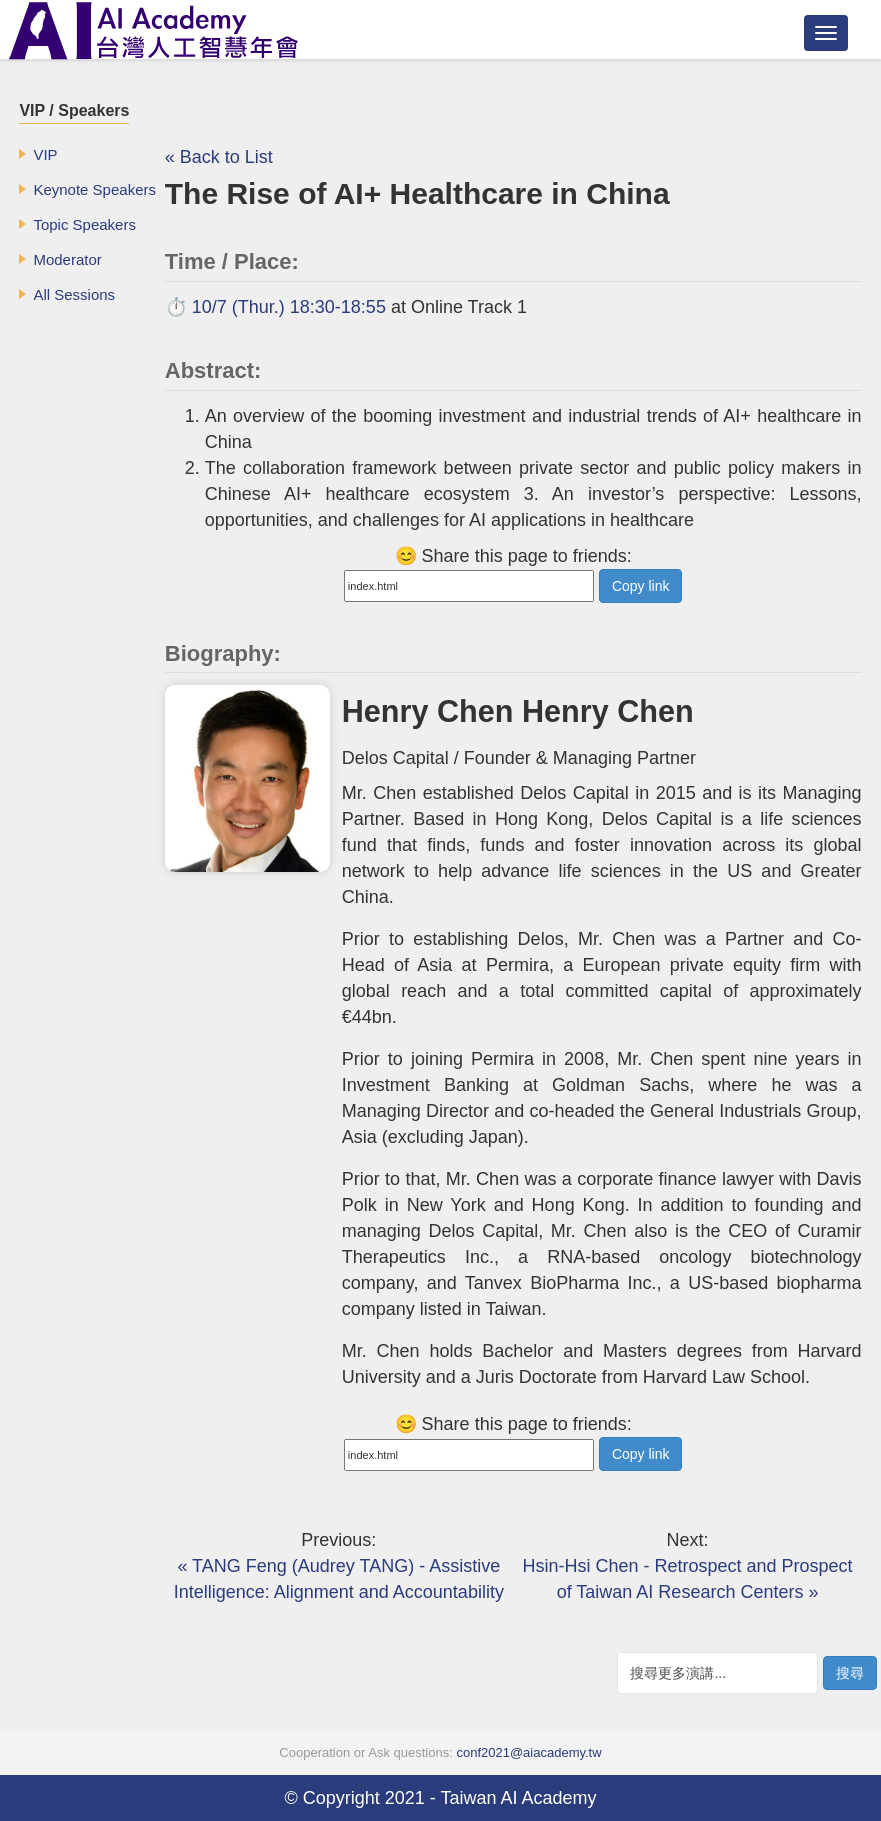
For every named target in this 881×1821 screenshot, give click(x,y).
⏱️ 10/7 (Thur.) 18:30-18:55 (275, 307)
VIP (45, 154)
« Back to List (219, 157)
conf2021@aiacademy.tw (528, 1752)
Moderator (67, 259)
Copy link (641, 586)
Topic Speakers (84, 224)
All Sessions (74, 294)
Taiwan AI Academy (518, 1798)
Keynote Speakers (94, 189)
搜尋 (850, 1673)
